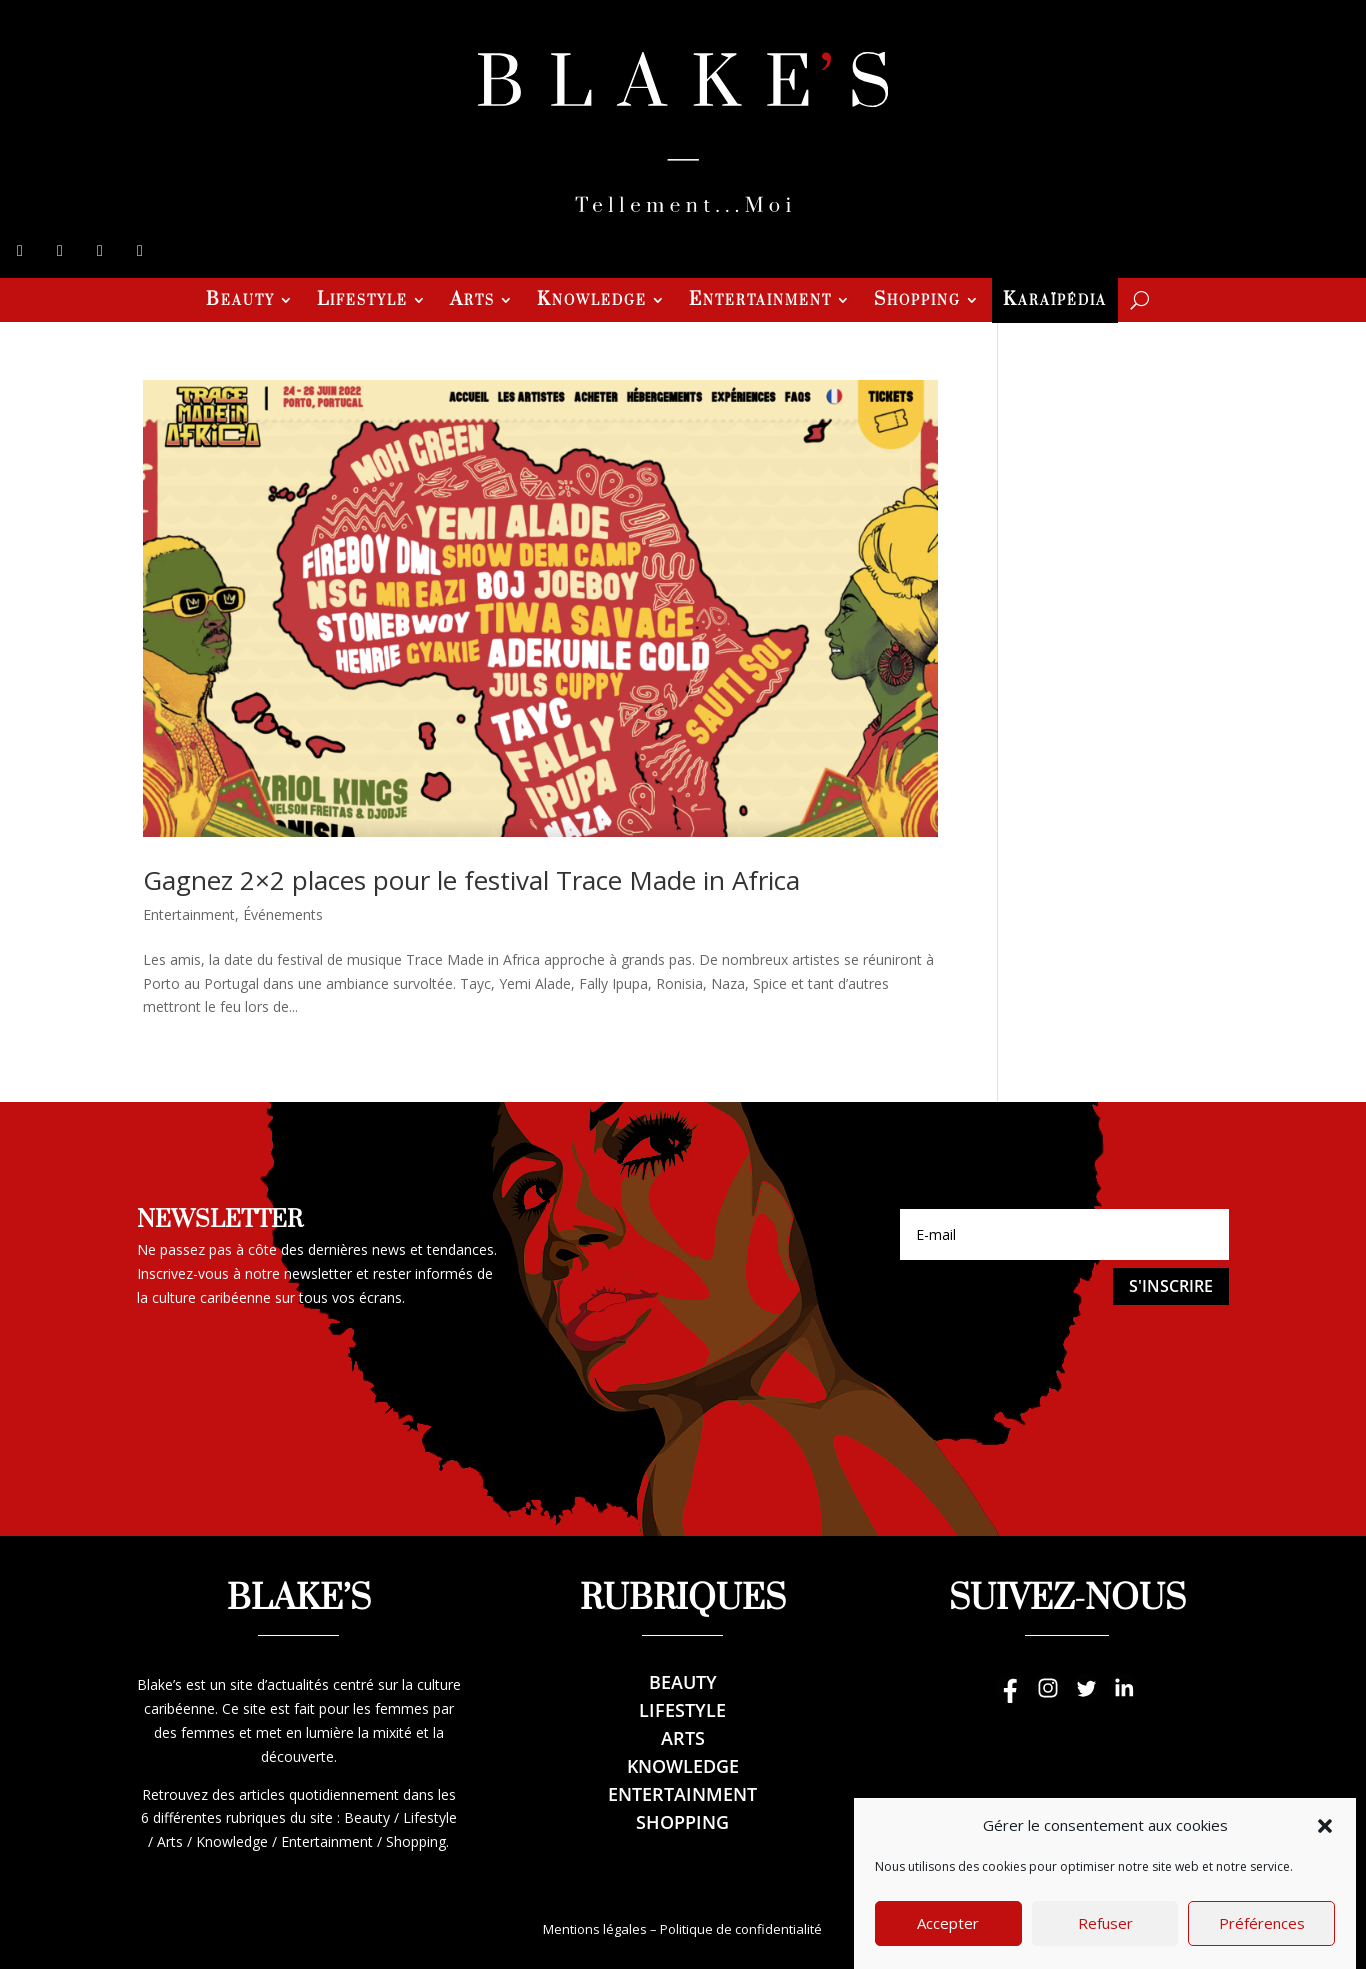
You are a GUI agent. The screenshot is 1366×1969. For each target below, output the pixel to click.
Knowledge (592, 302)
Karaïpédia (1055, 302)
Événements (283, 914)
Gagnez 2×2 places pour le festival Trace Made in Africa (471, 880)
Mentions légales (595, 1929)
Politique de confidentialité (741, 1929)
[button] (1325, 1857)
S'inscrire (1171, 1286)
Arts (472, 302)
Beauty (240, 302)
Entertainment (760, 302)
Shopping (917, 302)
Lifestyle (362, 302)
